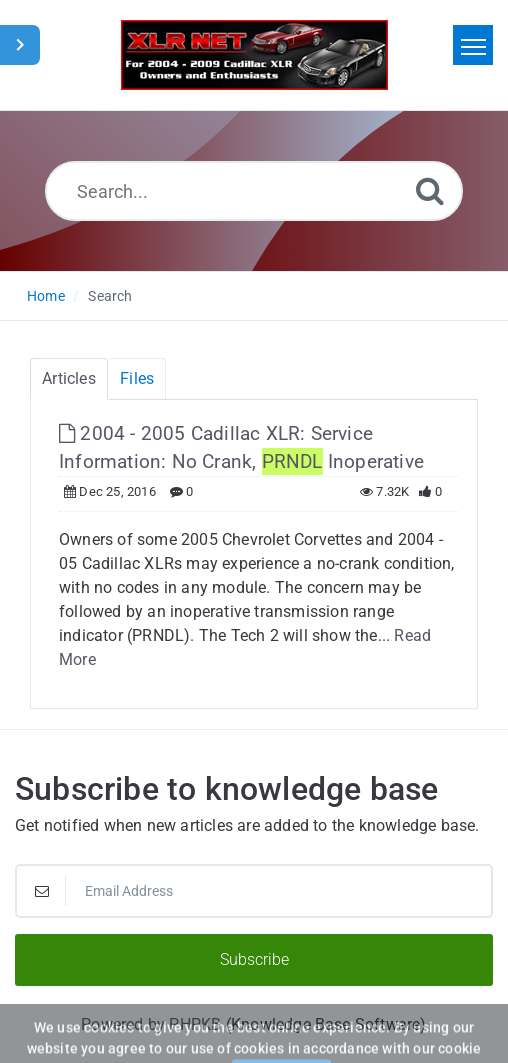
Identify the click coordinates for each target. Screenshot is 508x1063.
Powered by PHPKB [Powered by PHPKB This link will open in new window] (151, 1024)
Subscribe (254, 959)
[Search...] (254, 191)
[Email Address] (254, 891)
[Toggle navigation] (473, 45)
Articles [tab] (69, 378)
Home (46, 296)
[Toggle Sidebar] (20, 45)
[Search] (430, 190)
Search (110, 296)
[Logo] (254, 55)
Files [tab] (137, 378)
